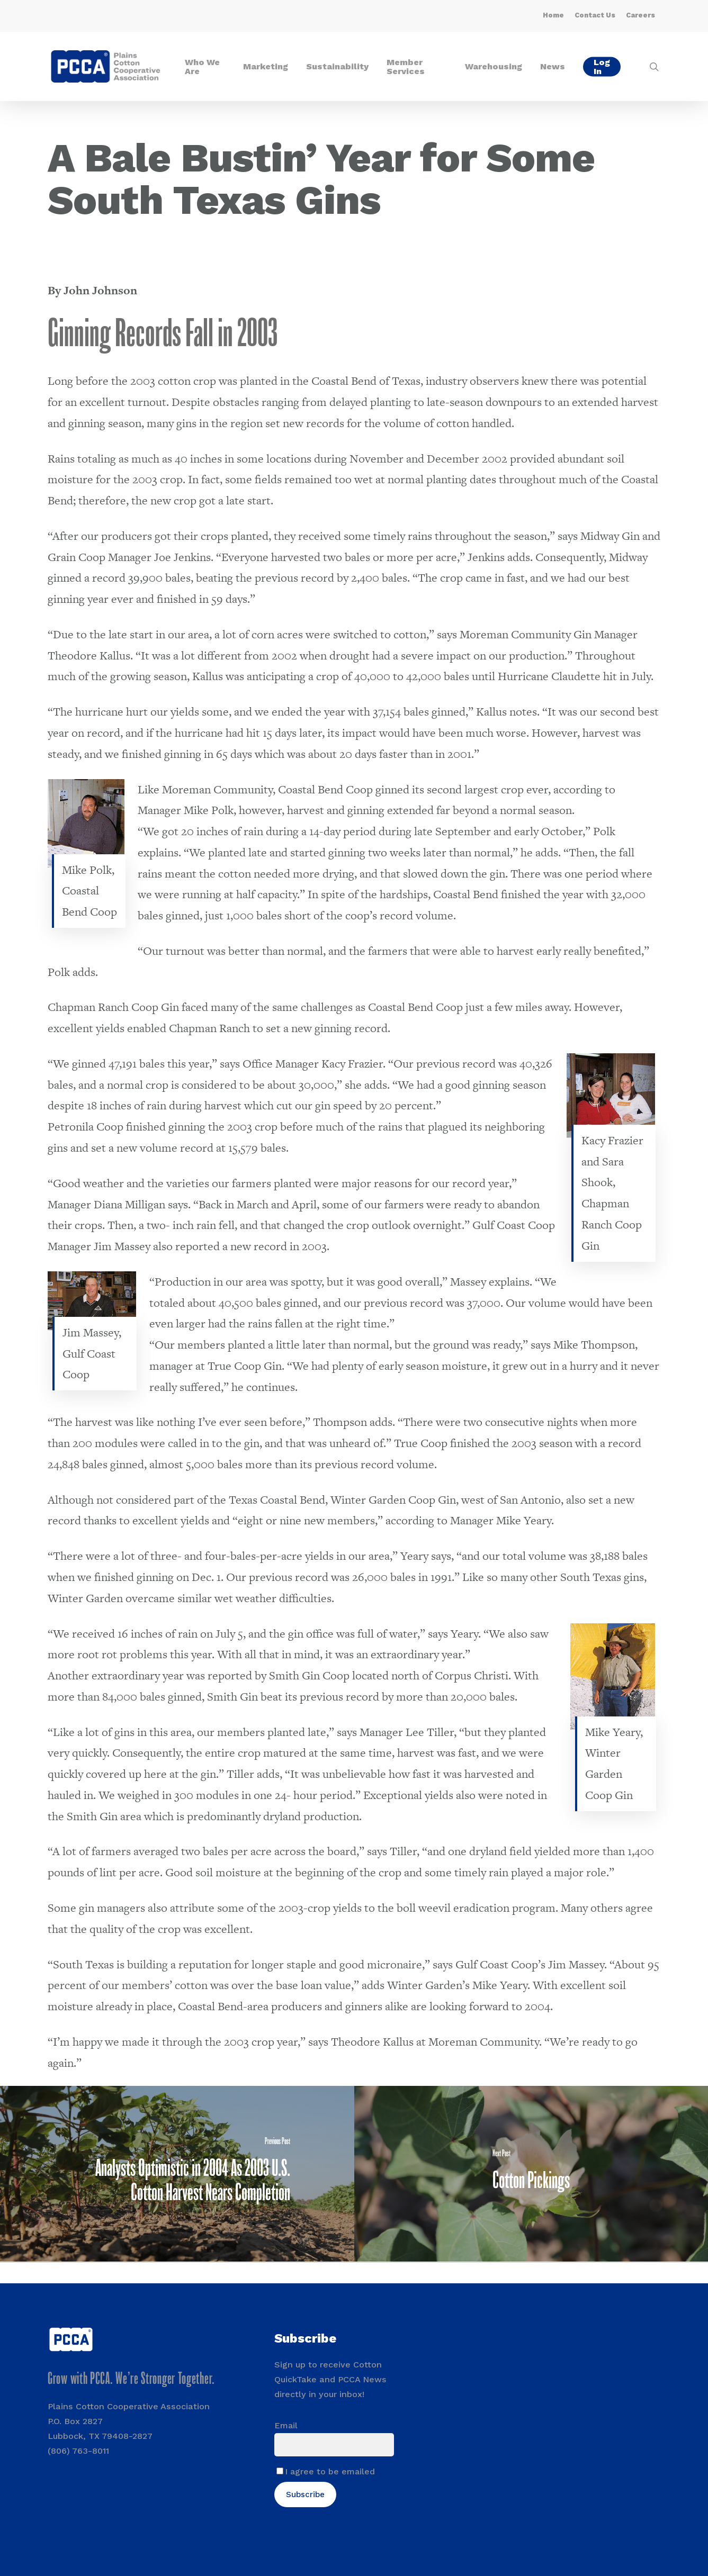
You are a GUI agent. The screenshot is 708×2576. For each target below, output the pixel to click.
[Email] (334, 2444)
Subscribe (305, 2494)
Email (286, 2425)
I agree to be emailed (330, 2471)
